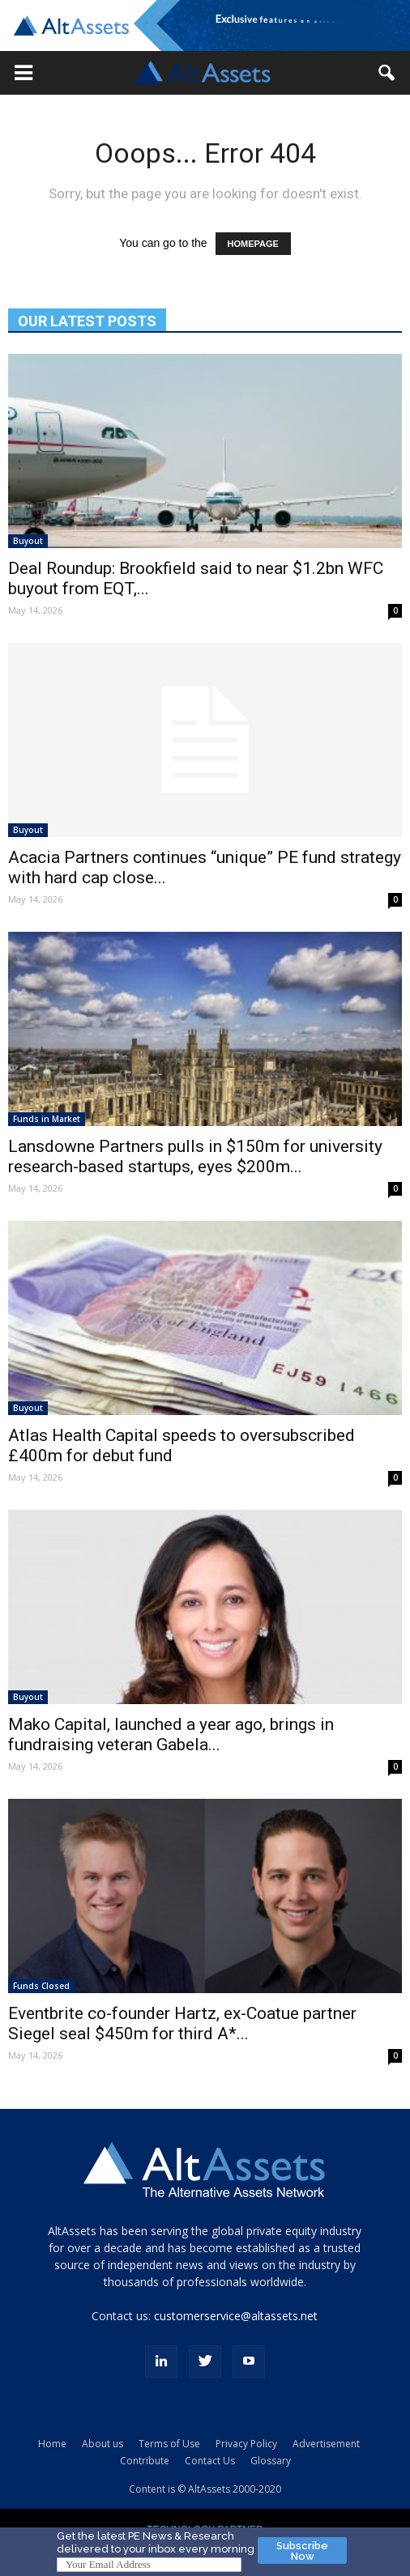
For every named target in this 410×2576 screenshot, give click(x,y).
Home (52, 2444)
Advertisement (326, 2444)
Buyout (28, 540)
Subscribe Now (302, 2551)
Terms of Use (169, 2444)
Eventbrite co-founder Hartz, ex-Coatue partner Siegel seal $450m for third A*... (182, 2023)
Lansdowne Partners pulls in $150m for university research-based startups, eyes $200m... (195, 1156)
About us (102, 2444)
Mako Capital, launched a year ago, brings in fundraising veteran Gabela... (171, 1734)
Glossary (270, 2461)
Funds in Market (46, 1118)
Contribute (144, 2461)
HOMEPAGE (253, 244)
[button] (23, 73)
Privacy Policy (246, 2444)
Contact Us (210, 2461)
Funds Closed (41, 1986)
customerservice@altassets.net (236, 2315)
